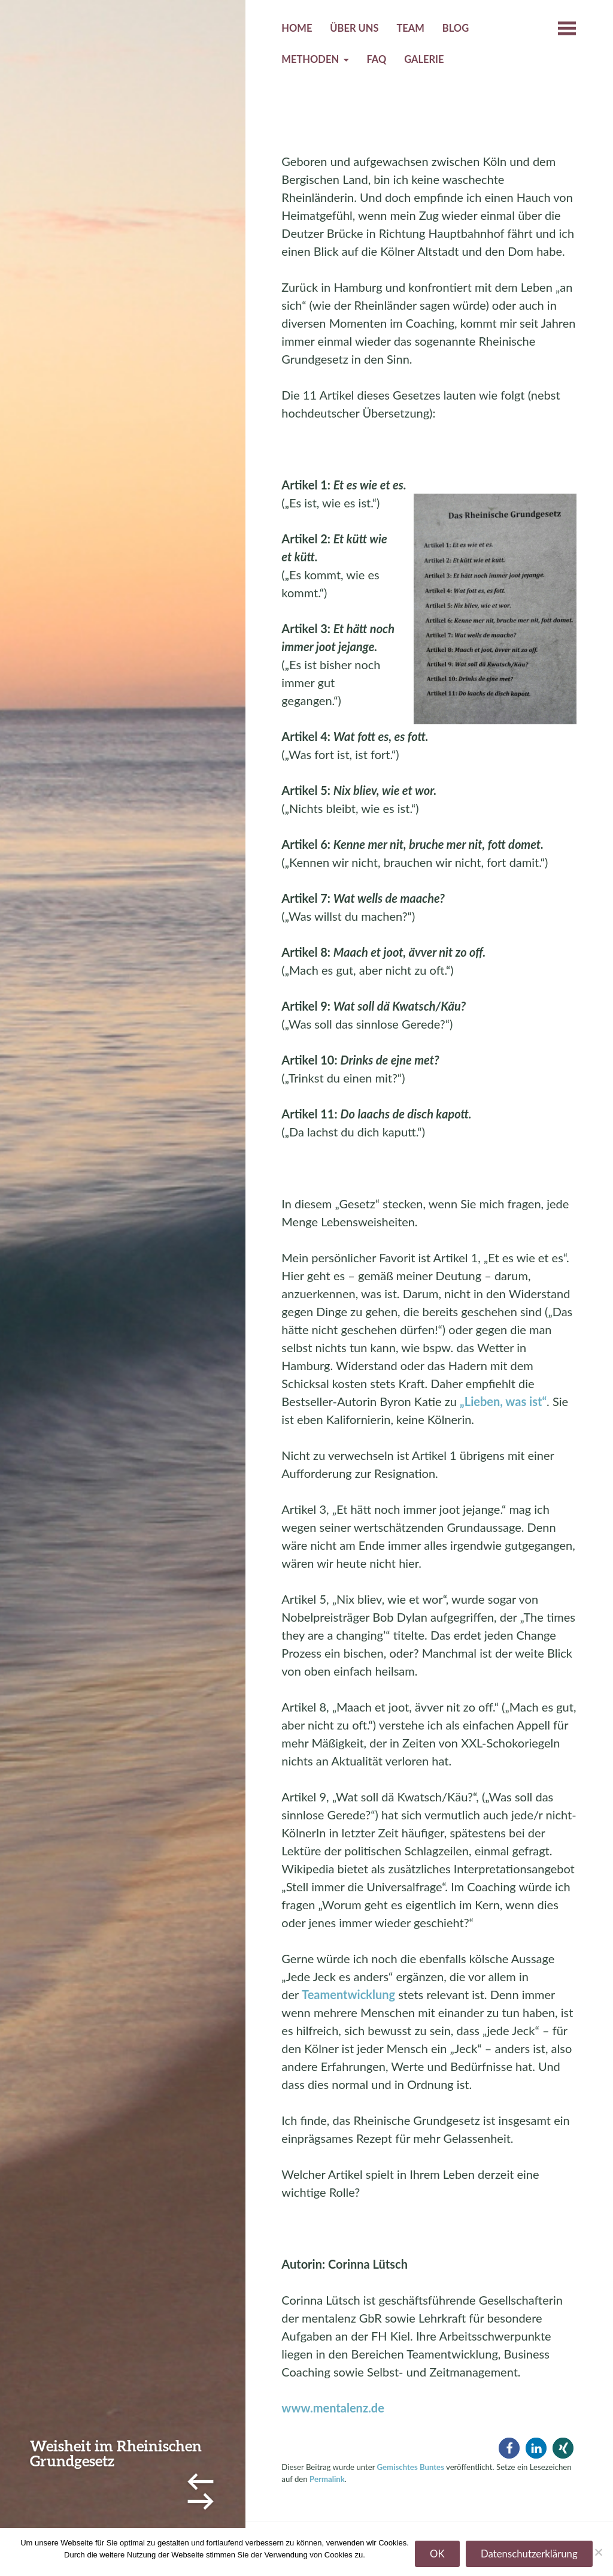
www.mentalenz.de (332, 2407)
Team (410, 28)
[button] (509, 2448)
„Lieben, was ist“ (503, 1401)
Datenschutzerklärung (529, 2553)
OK (437, 2553)
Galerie (424, 59)
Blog (455, 28)
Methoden (310, 59)
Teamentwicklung (348, 1994)
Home (296, 28)
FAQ (376, 59)
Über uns (354, 28)
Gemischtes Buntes (410, 2467)
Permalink (327, 2479)
